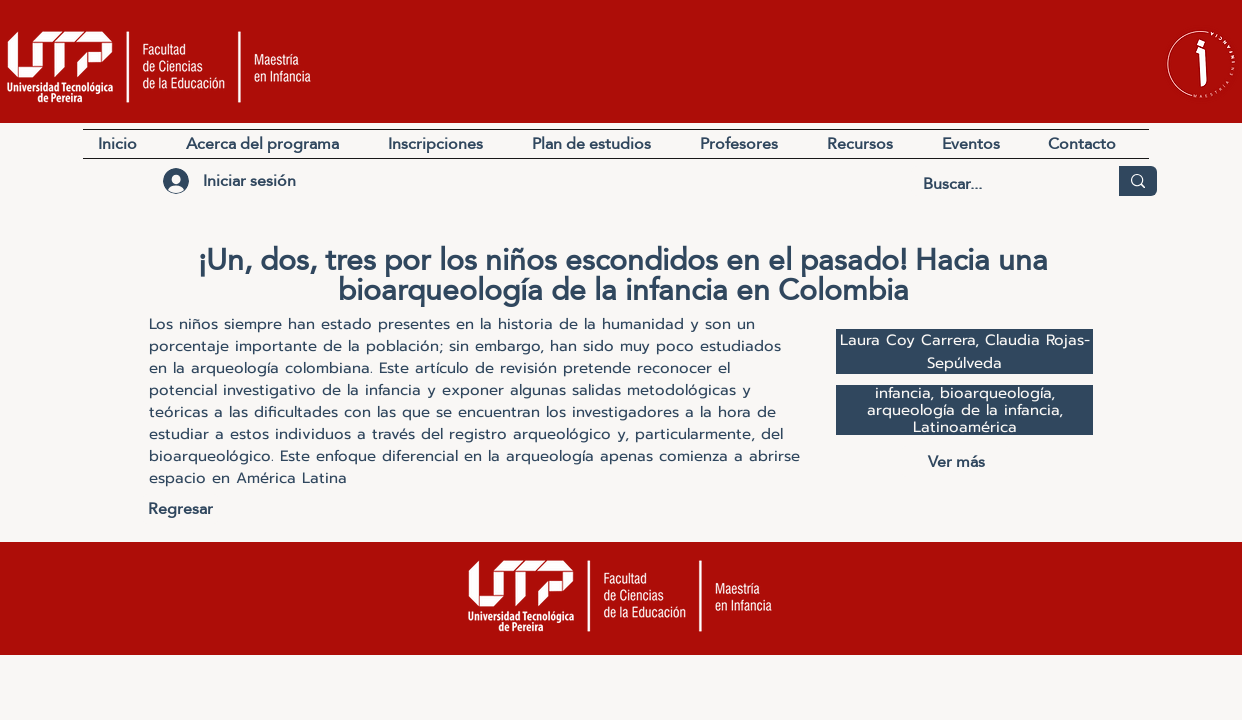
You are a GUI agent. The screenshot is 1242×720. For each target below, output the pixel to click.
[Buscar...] (1000, 184)
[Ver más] (956, 461)
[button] (869, 144)
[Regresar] (180, 509)
